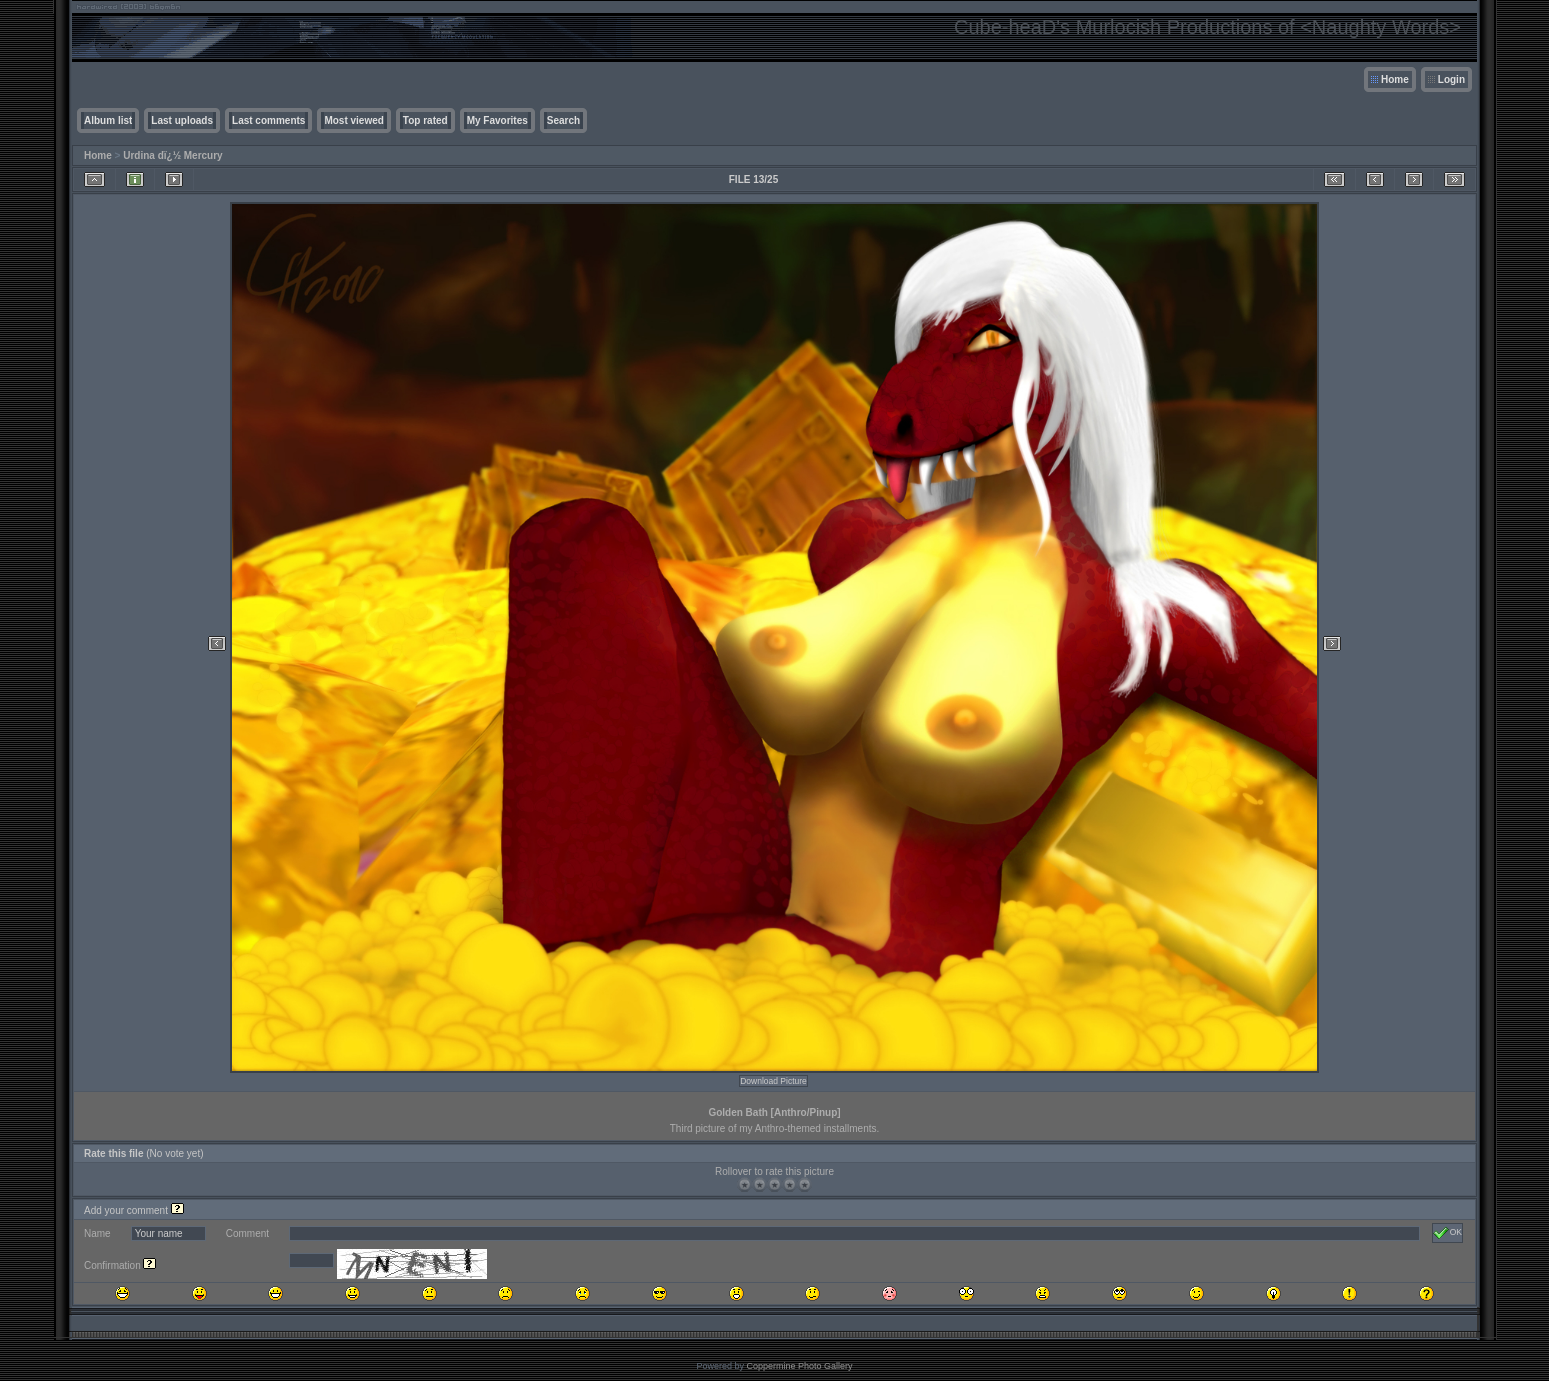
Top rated (425, 120)
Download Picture (773, 1081)
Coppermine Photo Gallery (799, 1366)
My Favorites (497, 120)
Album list (108, 120)
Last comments (268, 120)
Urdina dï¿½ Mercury (172, 155)
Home (1395, 79)
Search (563, 120)
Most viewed (353, 120)
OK (1447, 1233)
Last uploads (182, 120)
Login (1451, 79)
